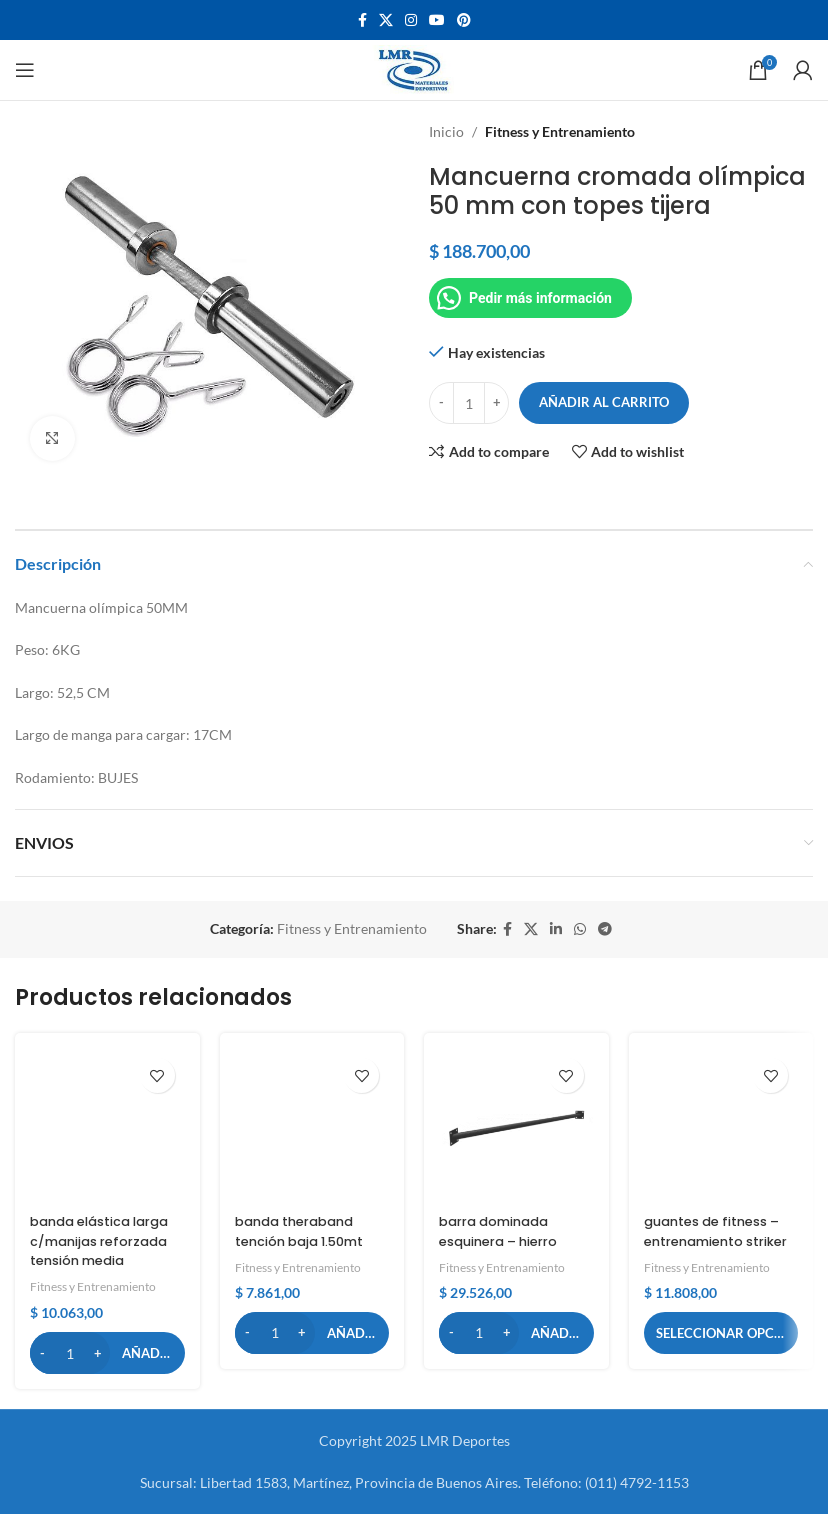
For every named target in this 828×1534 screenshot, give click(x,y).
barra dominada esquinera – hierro (505, 1231)
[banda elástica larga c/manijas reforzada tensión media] (107, 1125)
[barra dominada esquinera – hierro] (516, 1125)
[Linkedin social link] (556, 929)
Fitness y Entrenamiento (560, 131)
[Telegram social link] (605, 929)
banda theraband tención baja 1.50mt (306, 1231)
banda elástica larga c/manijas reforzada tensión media (96, 1250)
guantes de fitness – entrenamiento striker (719, 1240)
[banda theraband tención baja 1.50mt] (312, 1125)
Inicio (446, 131)
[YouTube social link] (437, 20)
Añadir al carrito (604, 402)
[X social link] (386, 20)
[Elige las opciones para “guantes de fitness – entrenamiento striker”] (721, 1352)
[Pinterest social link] (464, 20)
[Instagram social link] (411, 20)
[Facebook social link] (362, 20)
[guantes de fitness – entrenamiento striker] (721, 1125)
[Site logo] (414, 68)
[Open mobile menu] (25, 70)
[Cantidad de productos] (469, 403)
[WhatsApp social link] (580, 929)
